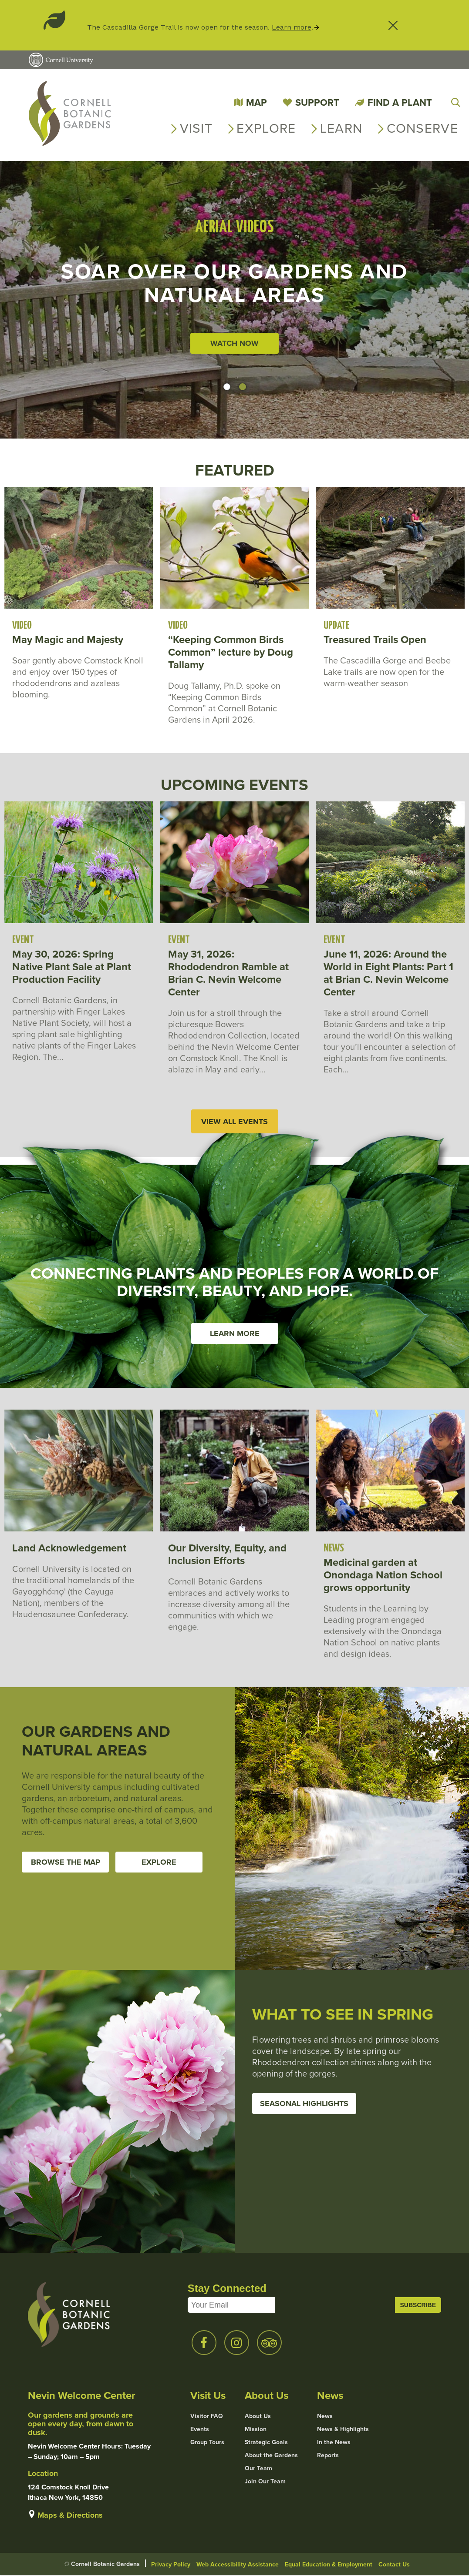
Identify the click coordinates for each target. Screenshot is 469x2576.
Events (199, 2429)
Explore (266, 128)
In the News (334, 2443)
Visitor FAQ (206, 2416)
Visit (196, 128)
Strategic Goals (266, 2443)
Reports (328, 2456)
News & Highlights (343, 2429)
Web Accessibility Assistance (237, 2564)
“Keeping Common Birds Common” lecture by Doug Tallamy (230, 652)
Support (317, 102)
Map (256, 102)
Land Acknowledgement (69, 1548)
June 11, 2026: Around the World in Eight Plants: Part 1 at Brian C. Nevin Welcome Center (388, 973)
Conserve (422, 128)
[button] (226, 386)
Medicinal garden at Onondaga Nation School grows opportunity (383, 1576)
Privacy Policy (170, 2564)
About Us (258, 2416)
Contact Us (394, 2564)
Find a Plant (400, 102)
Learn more (291, 27)
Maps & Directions (70, 2515)
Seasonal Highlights (304, 2104)
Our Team (258, 2469)
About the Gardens (271, 2456)
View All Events (234, 1121)
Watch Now (234, 343)
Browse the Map (65, 1862)
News (325, 2416)
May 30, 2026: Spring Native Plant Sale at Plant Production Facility (71, 967)
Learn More (235, 1334)
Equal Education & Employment (328, 2564)
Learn (341, 128)
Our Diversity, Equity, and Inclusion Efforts (227, 1555)
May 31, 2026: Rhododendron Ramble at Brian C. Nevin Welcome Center (228, 973)
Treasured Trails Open (375, 639)
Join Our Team (265, 2482)
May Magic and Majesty (67, 639)
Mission (256, 2429)
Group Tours (207, 2443)
